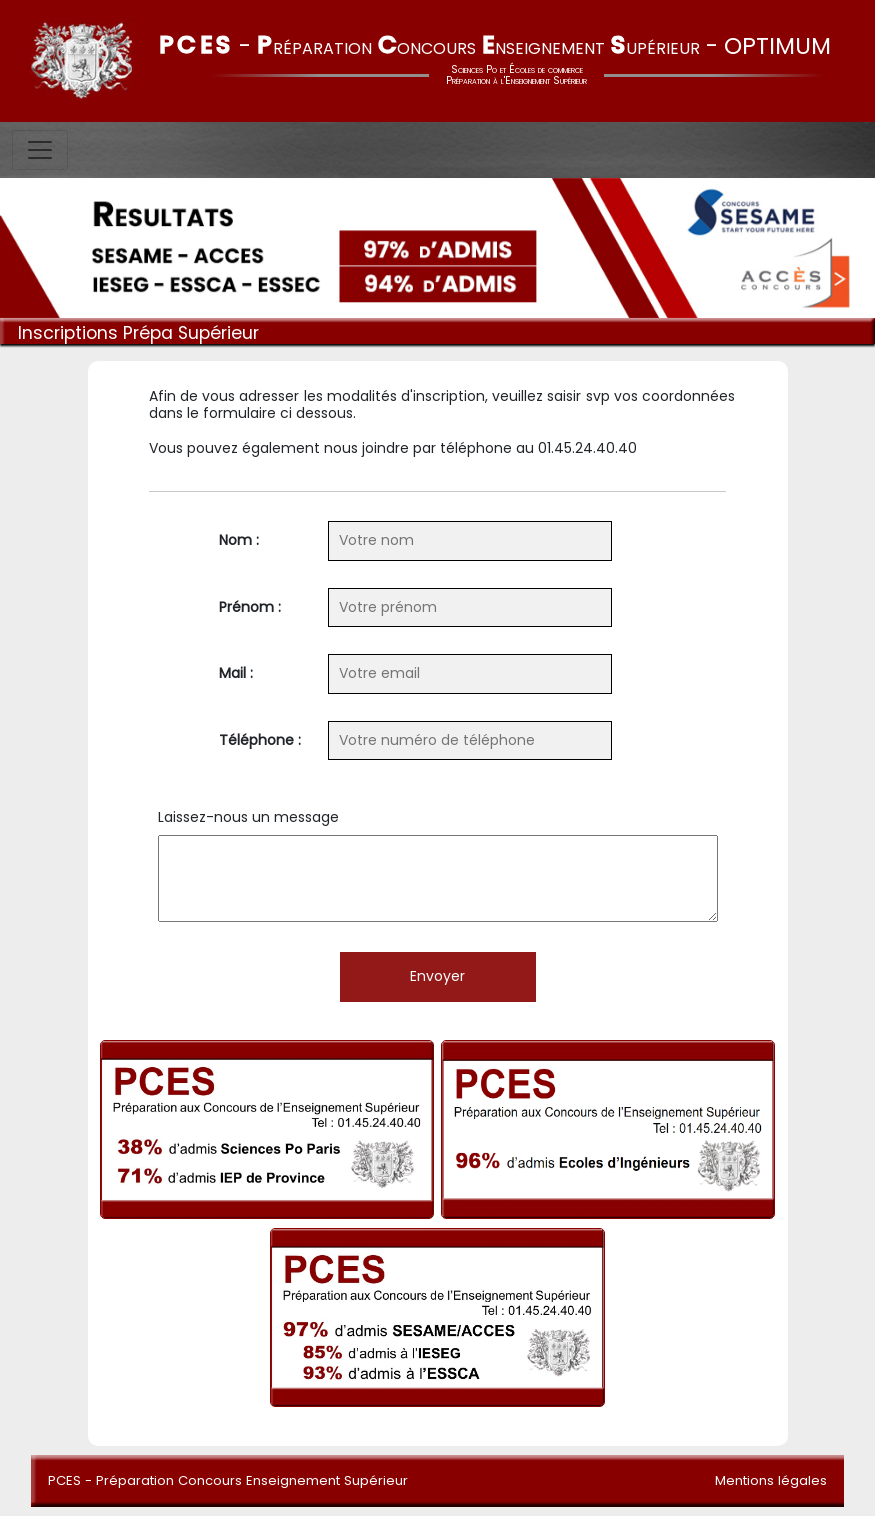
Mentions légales (771, 1480)
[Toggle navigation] (40, 150)
